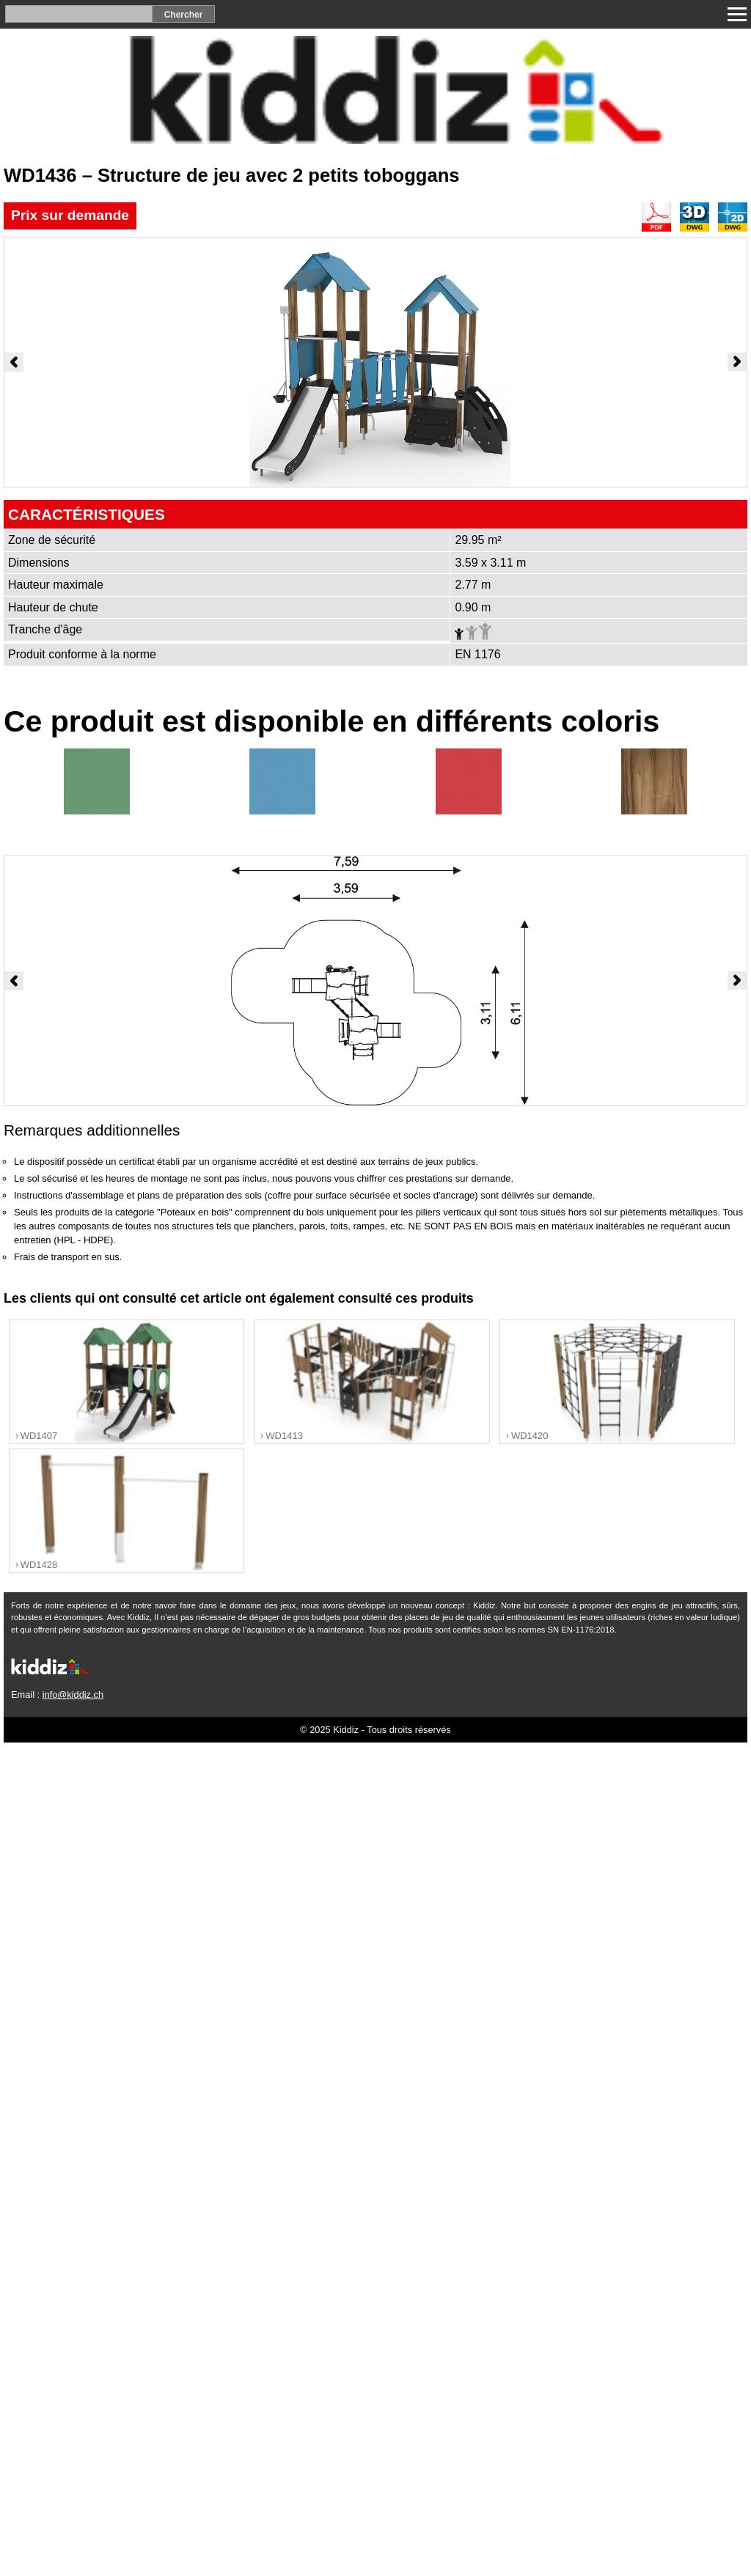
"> (126, 1382)
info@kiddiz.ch (73, 1694)
